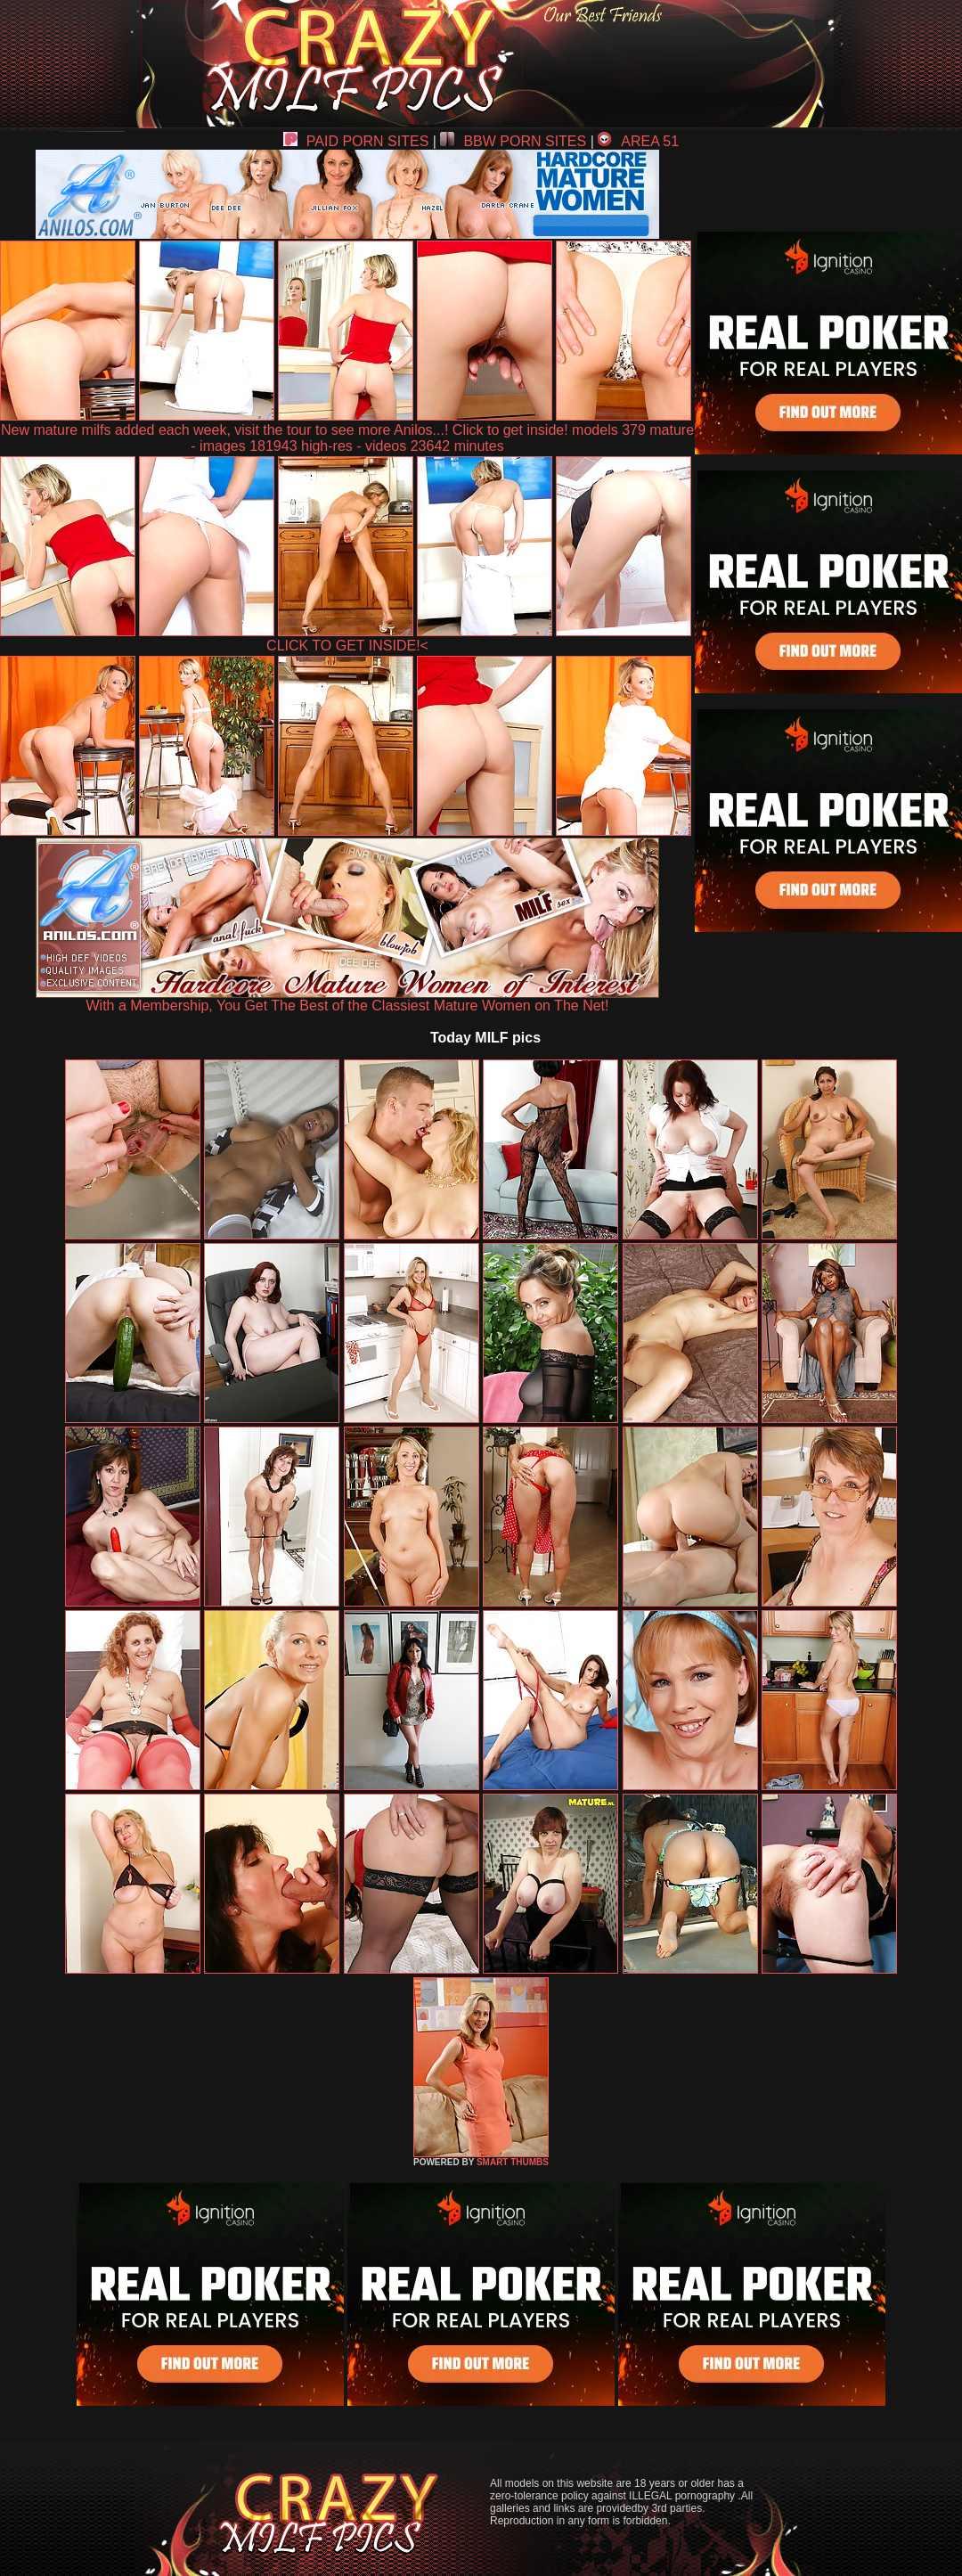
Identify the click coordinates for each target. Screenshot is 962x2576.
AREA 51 (638, 141)
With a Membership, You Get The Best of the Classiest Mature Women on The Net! (347, 999)
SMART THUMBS (513, 2162)
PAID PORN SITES (356, 141)
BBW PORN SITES (513, 141)
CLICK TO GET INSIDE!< (347, 645)
